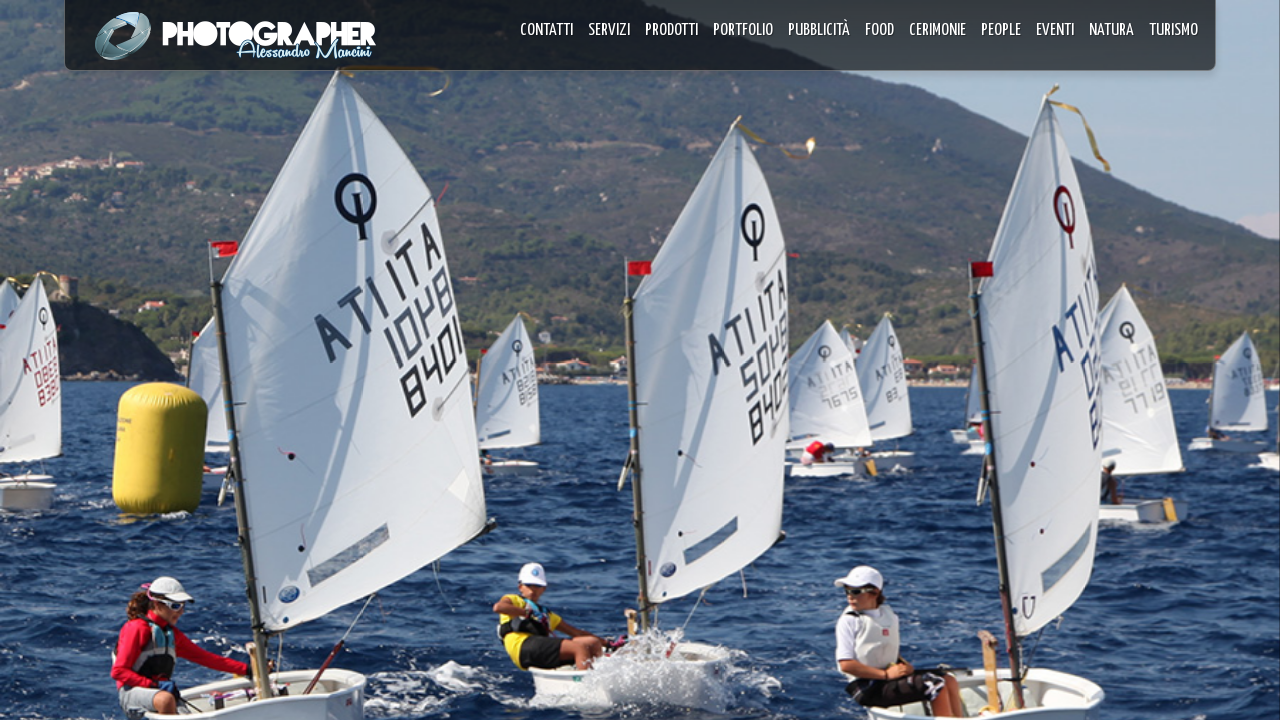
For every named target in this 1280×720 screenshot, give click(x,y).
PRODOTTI (671, 30)
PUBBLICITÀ (819, 30)
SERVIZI (609, 30)
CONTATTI (546, 30)
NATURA (1111, 30)
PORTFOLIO (743, 30)
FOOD (879, 30)
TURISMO (1173, 30)
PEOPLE (1001, 30)
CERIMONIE (937, 30)
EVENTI (1055, 30)
